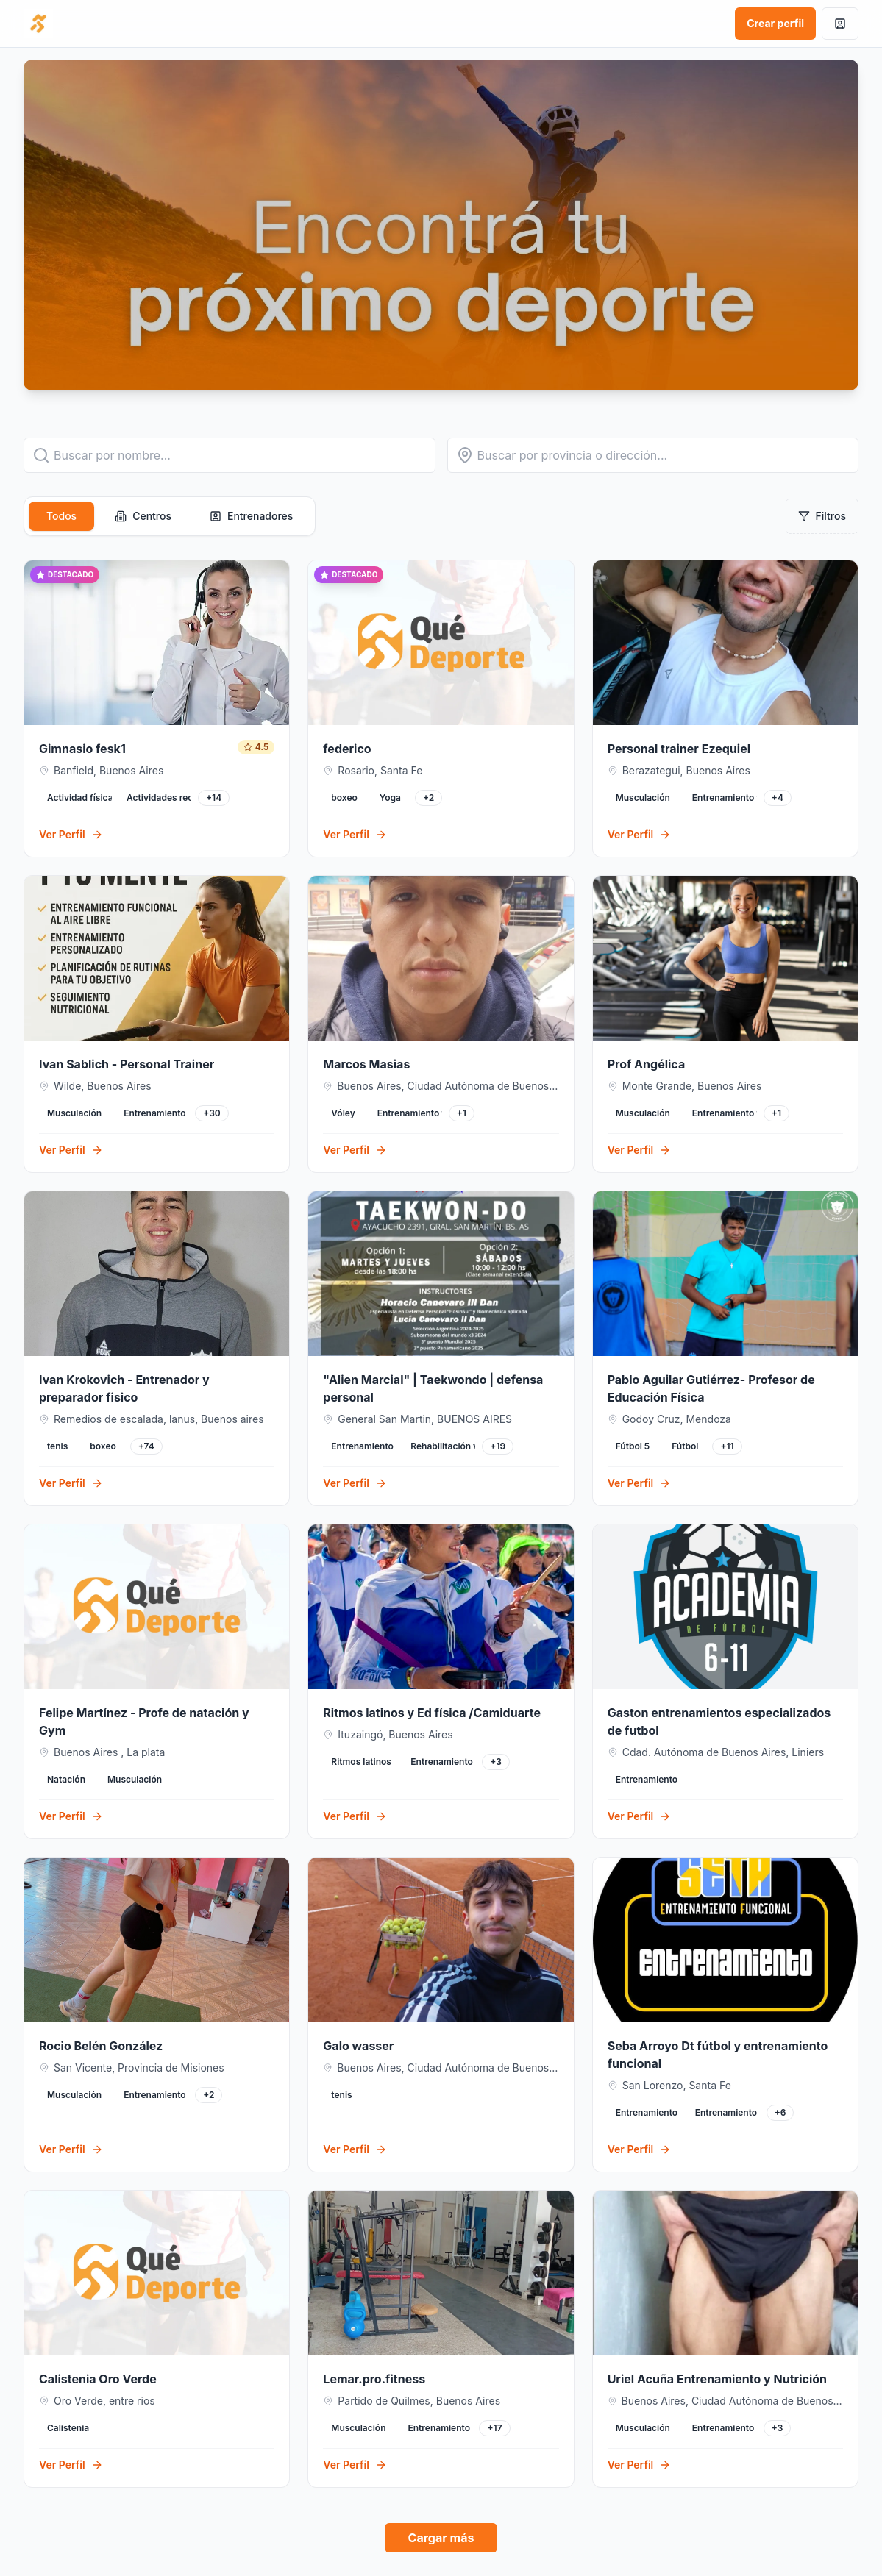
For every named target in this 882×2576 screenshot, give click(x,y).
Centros (143, 516)
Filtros (822, 516)
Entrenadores (251, 516)
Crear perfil (775, 23)
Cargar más (441, 2537)
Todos (61, 516)
